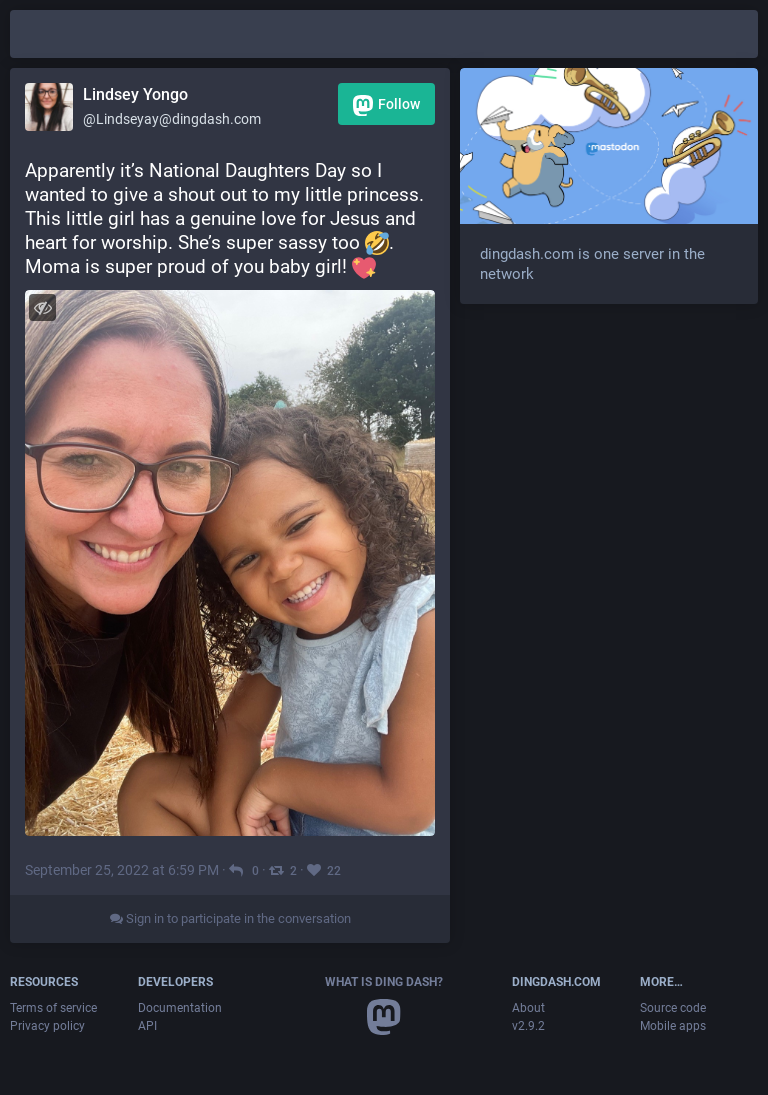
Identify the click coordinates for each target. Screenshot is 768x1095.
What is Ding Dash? (384, 982)
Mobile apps (673, 1026)
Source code (673, 1008)
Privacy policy (47, 1026)
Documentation (180, 1008)
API (147, 1026)
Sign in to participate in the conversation (230, 918)
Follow (386, 105)
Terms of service (53, 1008)
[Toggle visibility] (42, 307)
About (528, 1008)
